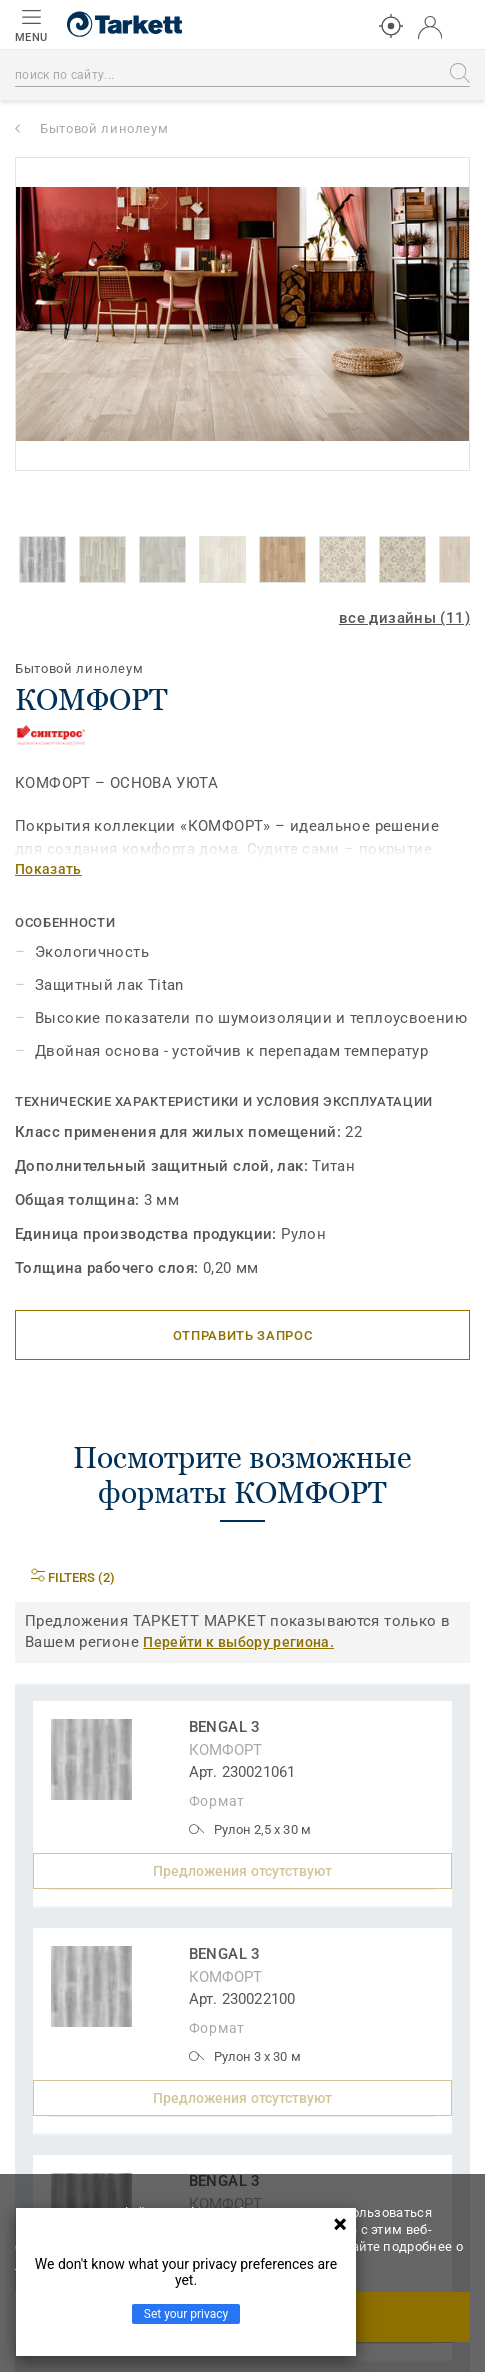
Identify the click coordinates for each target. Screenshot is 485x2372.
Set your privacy (186, 2314)
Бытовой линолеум (104, 128)
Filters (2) (73, 1577)
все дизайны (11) (404, 618)
